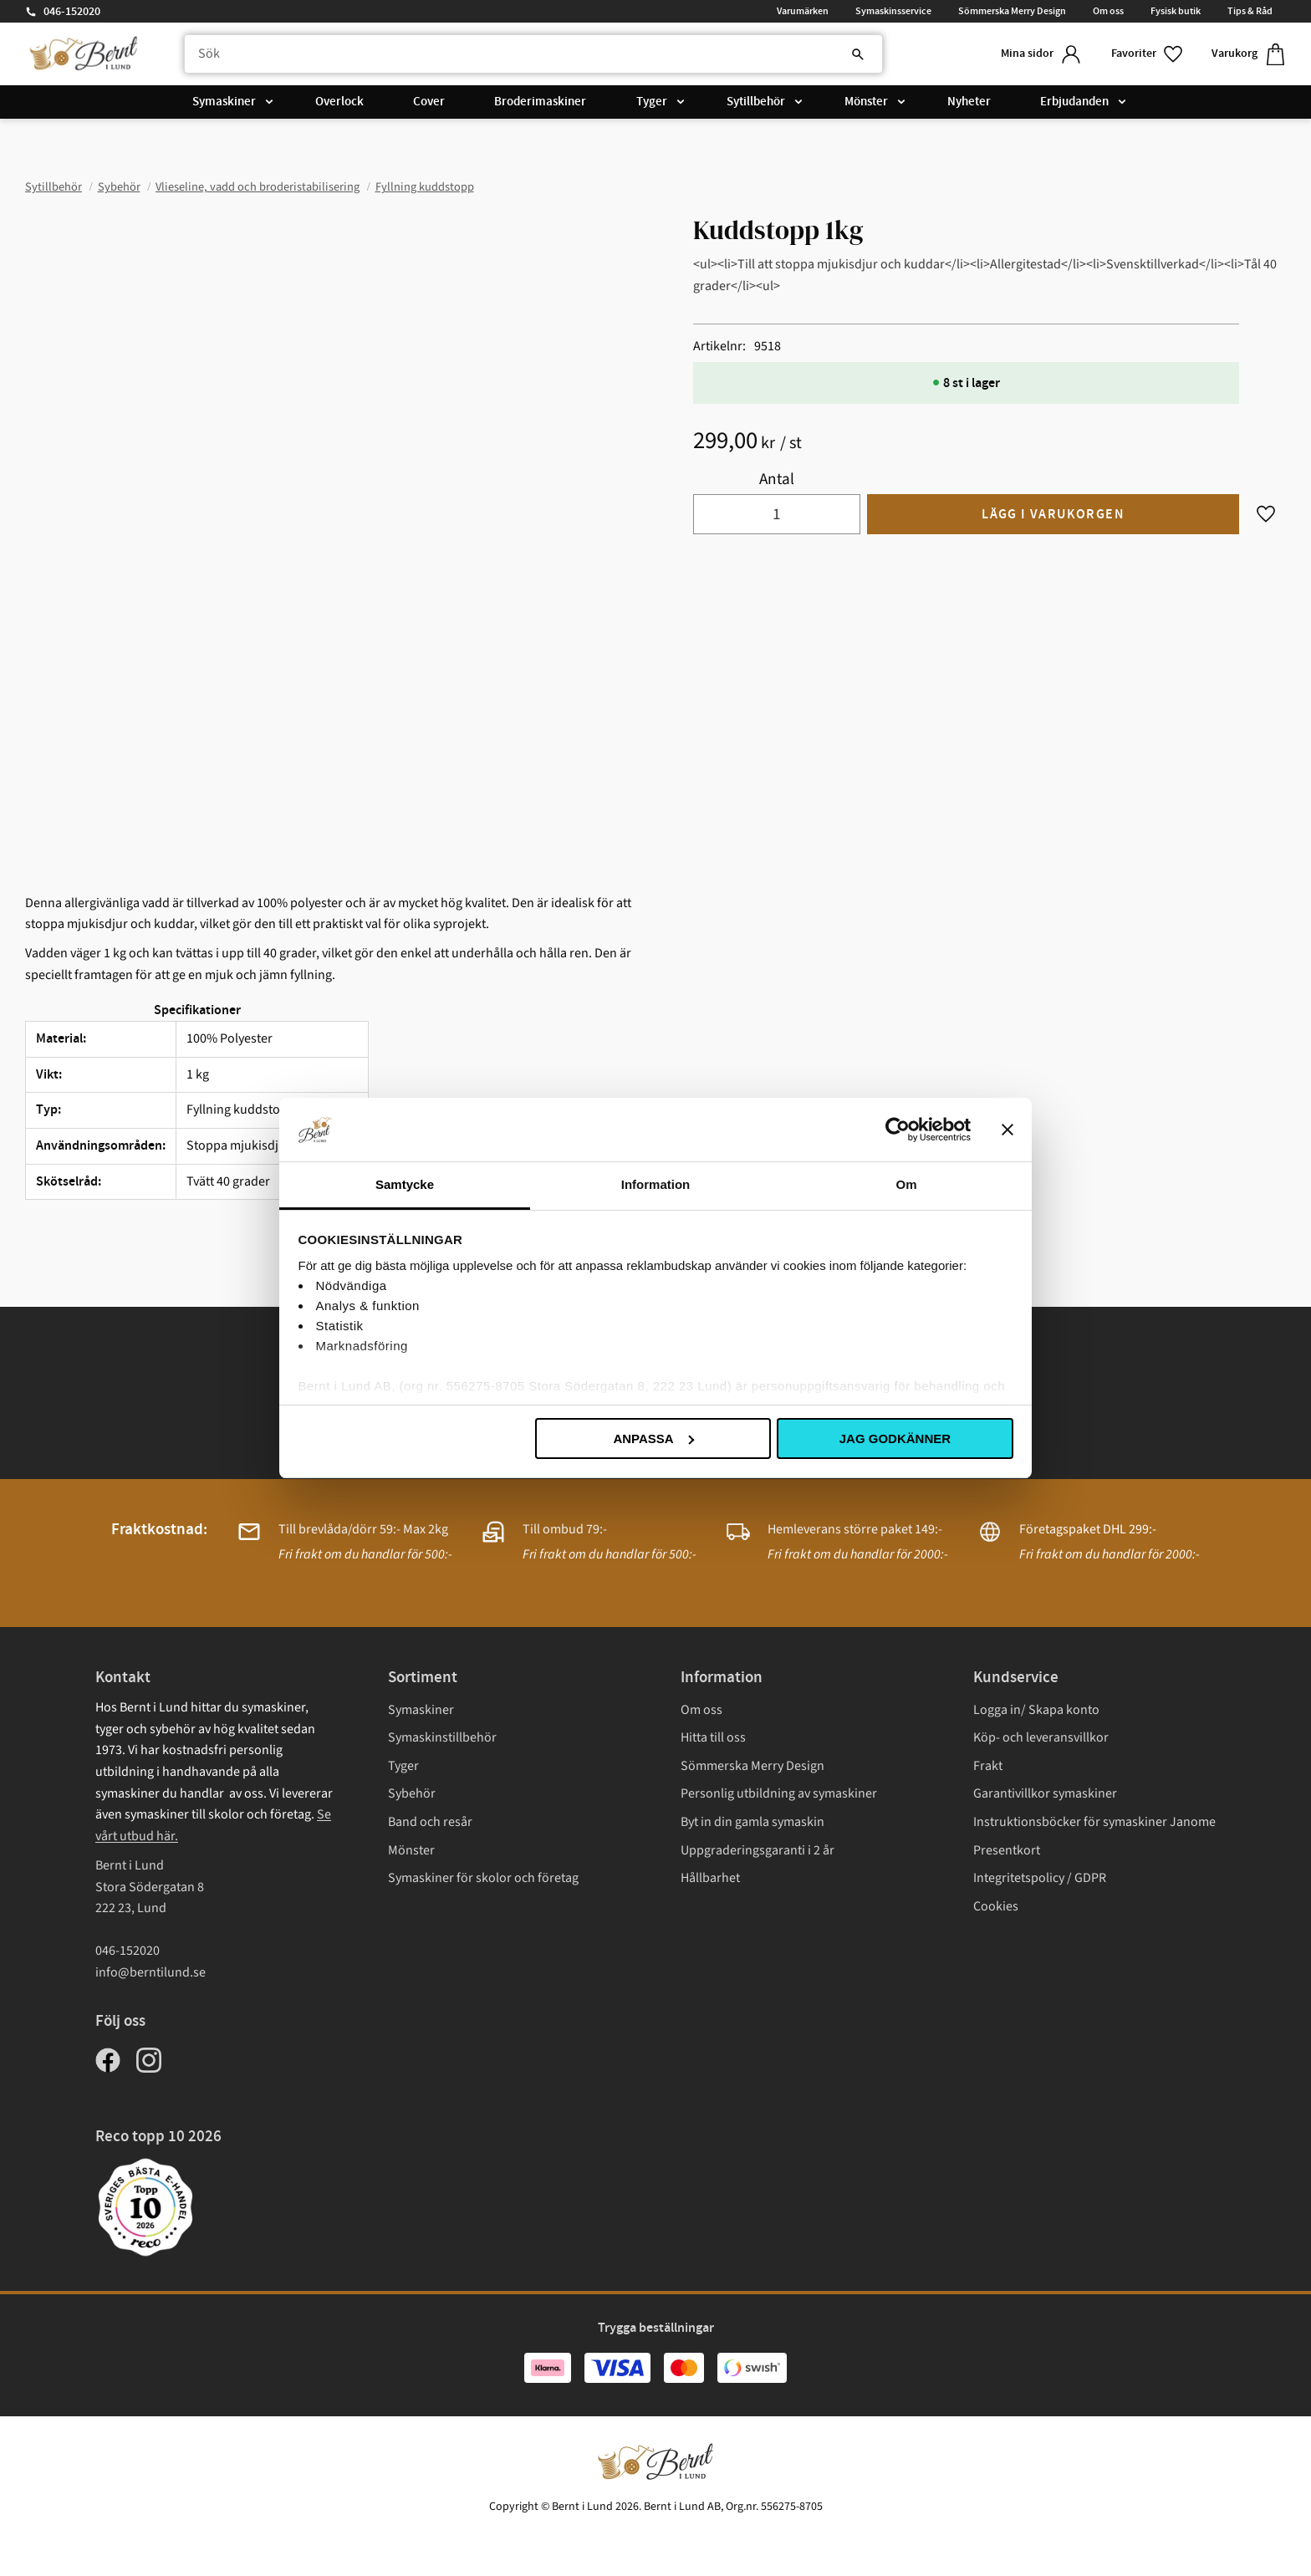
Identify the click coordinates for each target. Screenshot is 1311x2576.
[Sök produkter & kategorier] (533, 54)
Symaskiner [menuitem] (224, 102)
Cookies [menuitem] (995, 1906)
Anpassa (653, 1438)
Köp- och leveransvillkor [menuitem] (1041, 1737)
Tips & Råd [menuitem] (1250, 11)
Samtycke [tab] (404, 1184)
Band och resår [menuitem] (430, 1822)
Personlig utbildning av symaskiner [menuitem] (779, 1793)
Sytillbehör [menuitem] (756, 102)
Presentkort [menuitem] (1006, 1850)
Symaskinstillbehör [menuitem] (442, 1737)
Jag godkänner (895, 1438)
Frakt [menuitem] (987, 1766)
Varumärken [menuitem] (803, 11)
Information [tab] (656, 1184)
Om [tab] (905, 1184)
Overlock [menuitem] (339, 102)
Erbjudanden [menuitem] (1074, 102)
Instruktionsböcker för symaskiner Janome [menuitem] (1094, 1822)
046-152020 (71, 12)
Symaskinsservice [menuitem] (893, 11)
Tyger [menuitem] (651, 102)
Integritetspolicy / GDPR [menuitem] (1039, 1878)
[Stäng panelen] (1007, 1129)
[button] (1148, 54)
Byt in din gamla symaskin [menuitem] (752, 1822)
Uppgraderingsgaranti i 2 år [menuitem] (757, 1850)
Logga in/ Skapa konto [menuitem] (1036, 1710)
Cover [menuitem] (429, 102)
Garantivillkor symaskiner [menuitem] (1045, 1793)
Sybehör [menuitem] (412, 1793)
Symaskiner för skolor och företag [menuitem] (483, 1878)
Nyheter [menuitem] (969, 102)
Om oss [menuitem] (1108, 11)
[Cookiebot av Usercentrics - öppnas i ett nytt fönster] (897, 1129)
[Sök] (857, 54)
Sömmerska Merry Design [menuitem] (1012, 11)
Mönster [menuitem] (866, 102)
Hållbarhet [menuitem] (710, 1878)
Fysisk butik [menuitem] (1175, 11)
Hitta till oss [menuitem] (713, 1737)
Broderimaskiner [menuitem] (540, 102)
